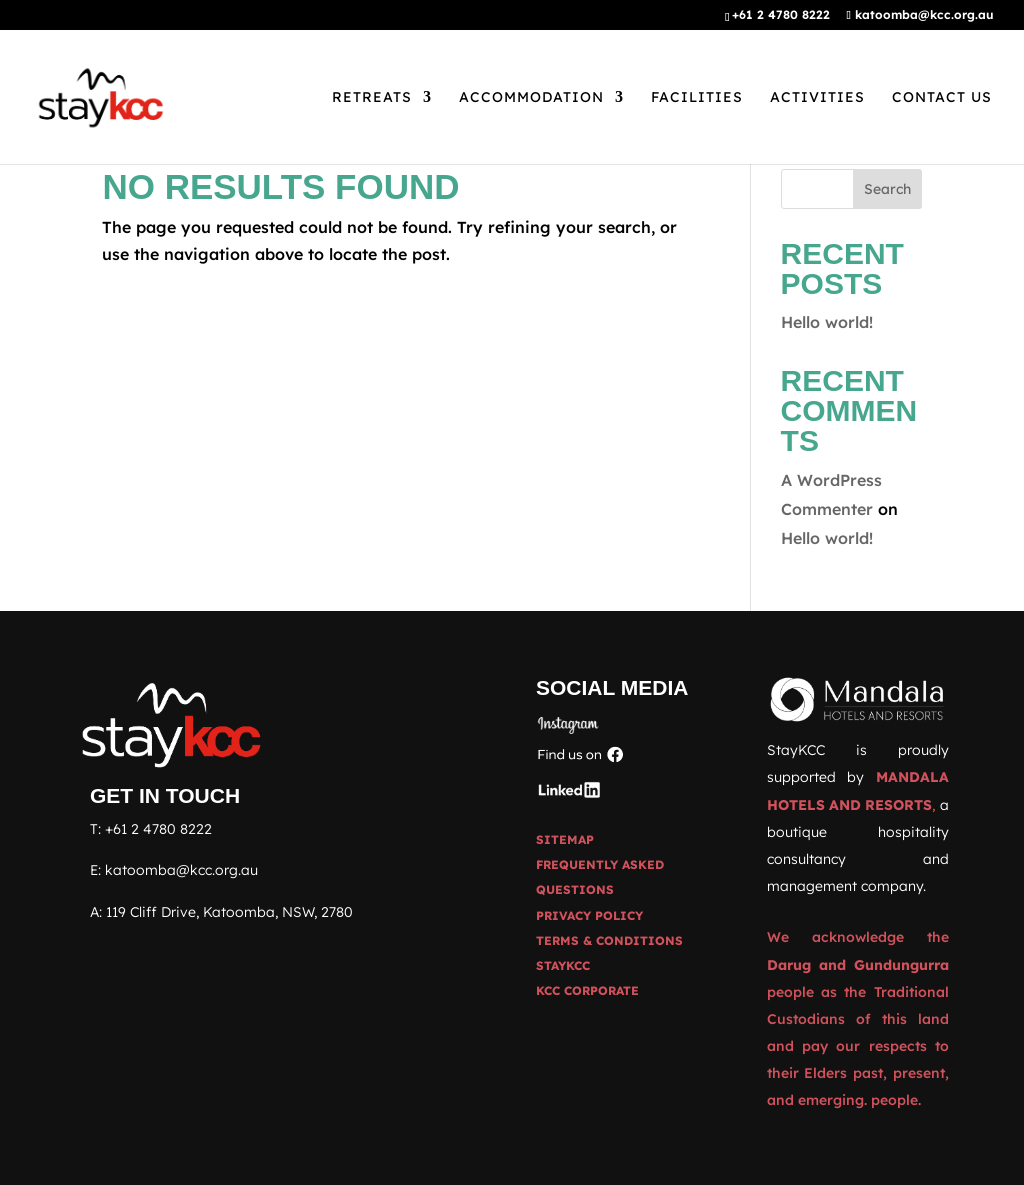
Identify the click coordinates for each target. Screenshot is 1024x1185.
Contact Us (942, 98)
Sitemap (565, 839)
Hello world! (827, 322)
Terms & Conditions (609, 940)
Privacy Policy (589, 915)
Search (887, 189)
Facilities (697, 98)
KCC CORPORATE (587, 990)
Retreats (372, 98)
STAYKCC (563, 965)
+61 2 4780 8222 (158, 829)
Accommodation (531, 98)
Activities (817, 98)
